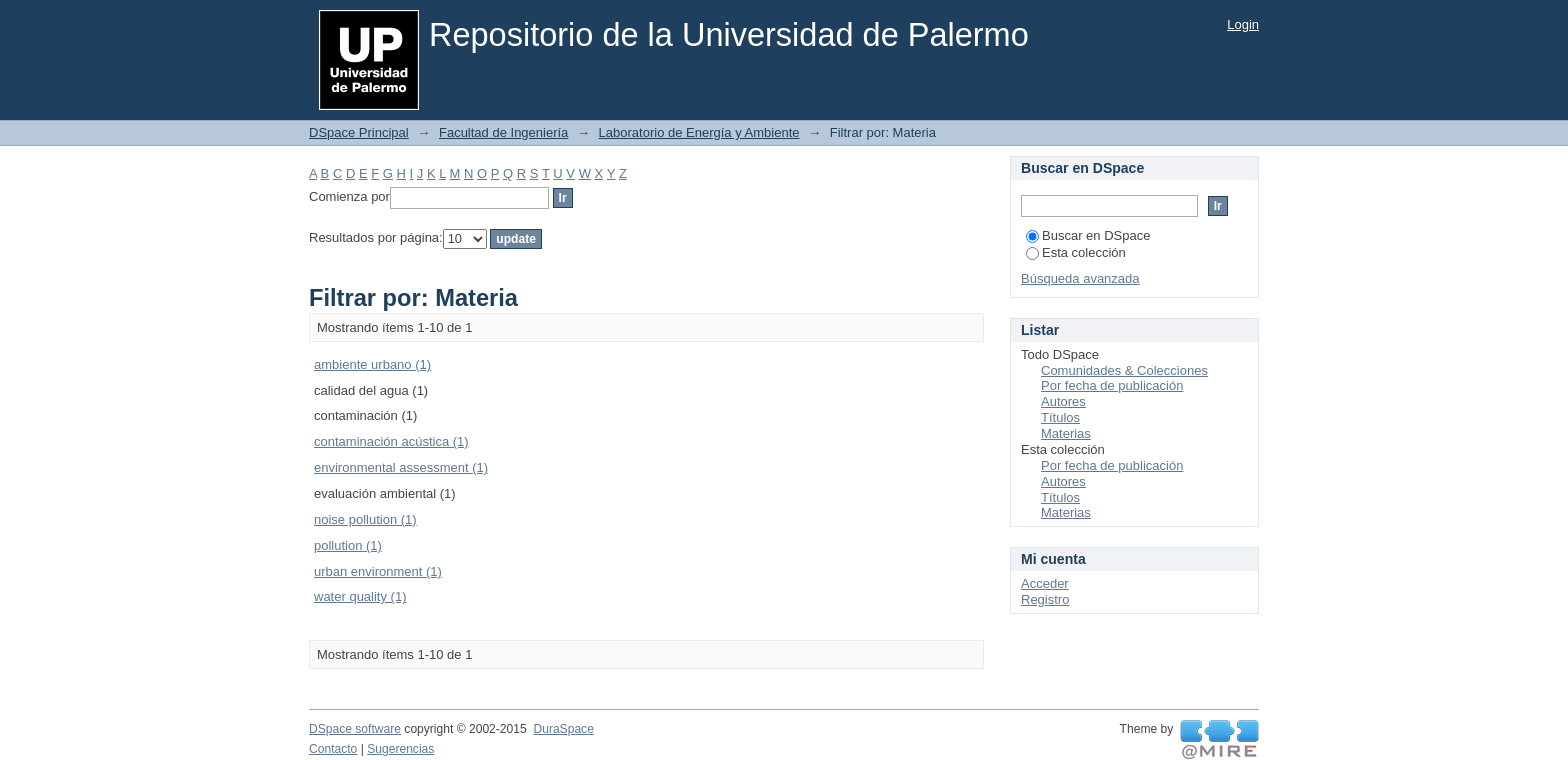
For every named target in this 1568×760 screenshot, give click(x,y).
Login (1243, 24)
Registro (1045, 599)
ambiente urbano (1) (372, 364)
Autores (1063, 401)
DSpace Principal (359, 132)
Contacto (333, 749)
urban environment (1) (378, 571)
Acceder (1045, 583)
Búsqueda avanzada (1080, 278)
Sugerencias (400, 749)
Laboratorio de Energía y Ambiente (699, 132)
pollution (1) (348, 545)
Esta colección (1076, 252)
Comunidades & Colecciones (1124, 370)
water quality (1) (360, 596)
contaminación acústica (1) (391, 441)
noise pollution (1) (365, 519)
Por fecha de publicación (1112, 385)
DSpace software (355, 729)
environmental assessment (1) (401, 467)
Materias (1066, 433)
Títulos (1060, 417)
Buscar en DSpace (1088, 235)
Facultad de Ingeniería (503, 132)
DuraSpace (563, 729)
